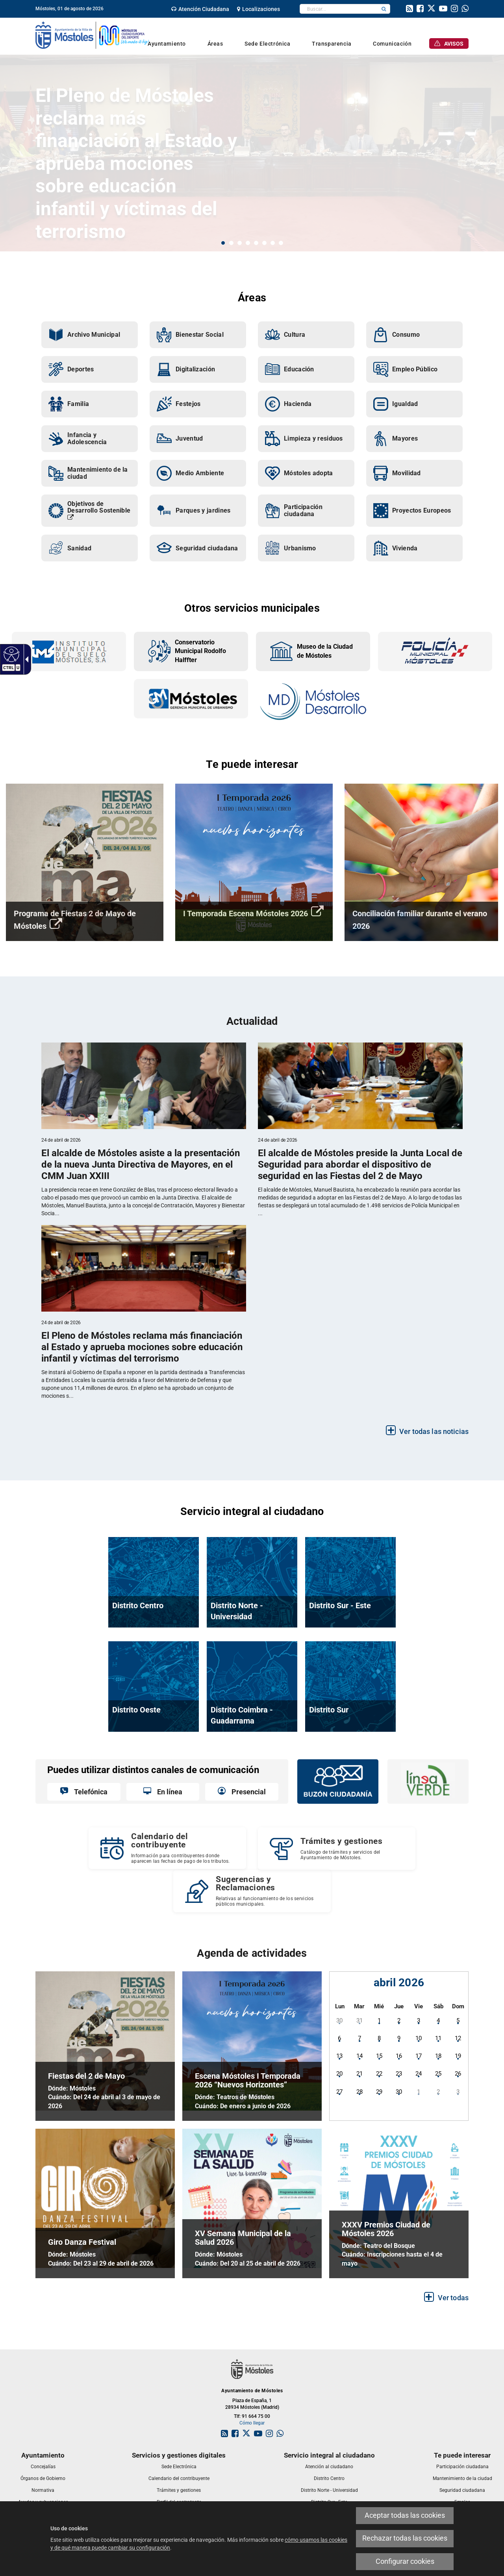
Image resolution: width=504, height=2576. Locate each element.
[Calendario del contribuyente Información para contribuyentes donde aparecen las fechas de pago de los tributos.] (167, 1848)
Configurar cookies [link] (405, 2561)
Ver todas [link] (453, 2298)
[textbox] (339, 9)
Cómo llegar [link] (252, 2423)
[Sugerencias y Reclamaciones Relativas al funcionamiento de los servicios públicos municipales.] (252, 1891)
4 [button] (248, 243)
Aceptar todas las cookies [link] (405, 2515)
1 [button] (223, 243)
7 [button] (273, 243)
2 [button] (231, 243)
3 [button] (239, 243)
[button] (384, 9)
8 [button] (281, 243)
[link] (10, 653)
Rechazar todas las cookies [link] (404, 2538)
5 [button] (256, 243)
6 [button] (264, 243)
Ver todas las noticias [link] (434, 1431)
